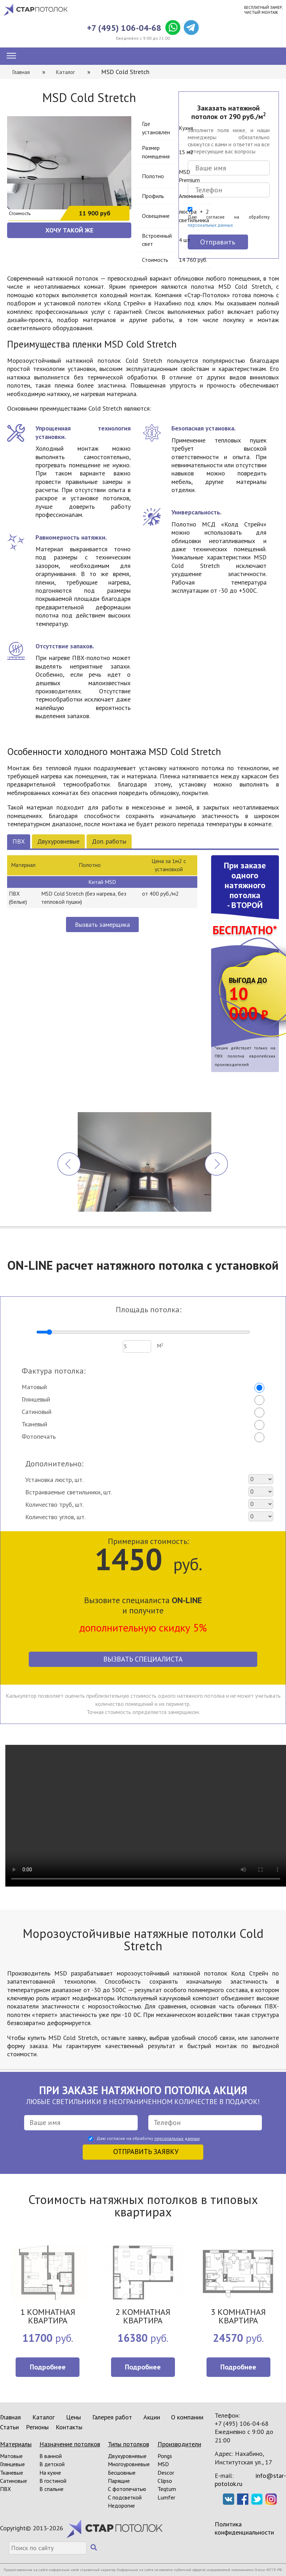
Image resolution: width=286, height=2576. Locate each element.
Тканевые (11, 2472)
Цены (73, 2417)
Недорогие (121, 2505)
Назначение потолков (69, 2444)
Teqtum (167, 2488)
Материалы (16, 2444)
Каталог (43, 2417)
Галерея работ (112, 2417)
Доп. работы (109, 841)
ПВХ (18, 841)
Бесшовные (122, 2472)
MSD (163, 2464)
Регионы (37, 2427)
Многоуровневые (129, 2464)
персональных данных (177, 2138)
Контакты (69, 2427)
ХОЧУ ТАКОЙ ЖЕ (69, 230)
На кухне (50, 2472)
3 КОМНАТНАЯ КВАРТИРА (238, 2317)
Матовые (11, 2455)
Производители (179, 2444)
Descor (166, 2472)
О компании (187, 2417)
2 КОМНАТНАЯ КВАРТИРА (142, 2317)
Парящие (119, 2480)
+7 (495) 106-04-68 (124, 27)
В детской (52, 2464)
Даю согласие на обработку (229, 221)
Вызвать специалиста (143, 1659)
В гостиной (52, 2480)
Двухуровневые (58, 841)
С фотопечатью (127, 2488)
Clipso (165, 2480)
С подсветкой (125, 2497)
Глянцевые (12, 2464)
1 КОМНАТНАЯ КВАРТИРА (47, 2317)
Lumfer (166, 2497)
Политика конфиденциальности (244, 2528)
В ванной (50, 2455)
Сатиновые (13, 2480)
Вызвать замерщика (102, 924)
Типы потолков (128, 2444)
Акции (151, 2417)
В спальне (51, 2488)
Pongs (165, 2455)
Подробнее (48, 2367)
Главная (10, 2417)
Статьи (9, 2427)
